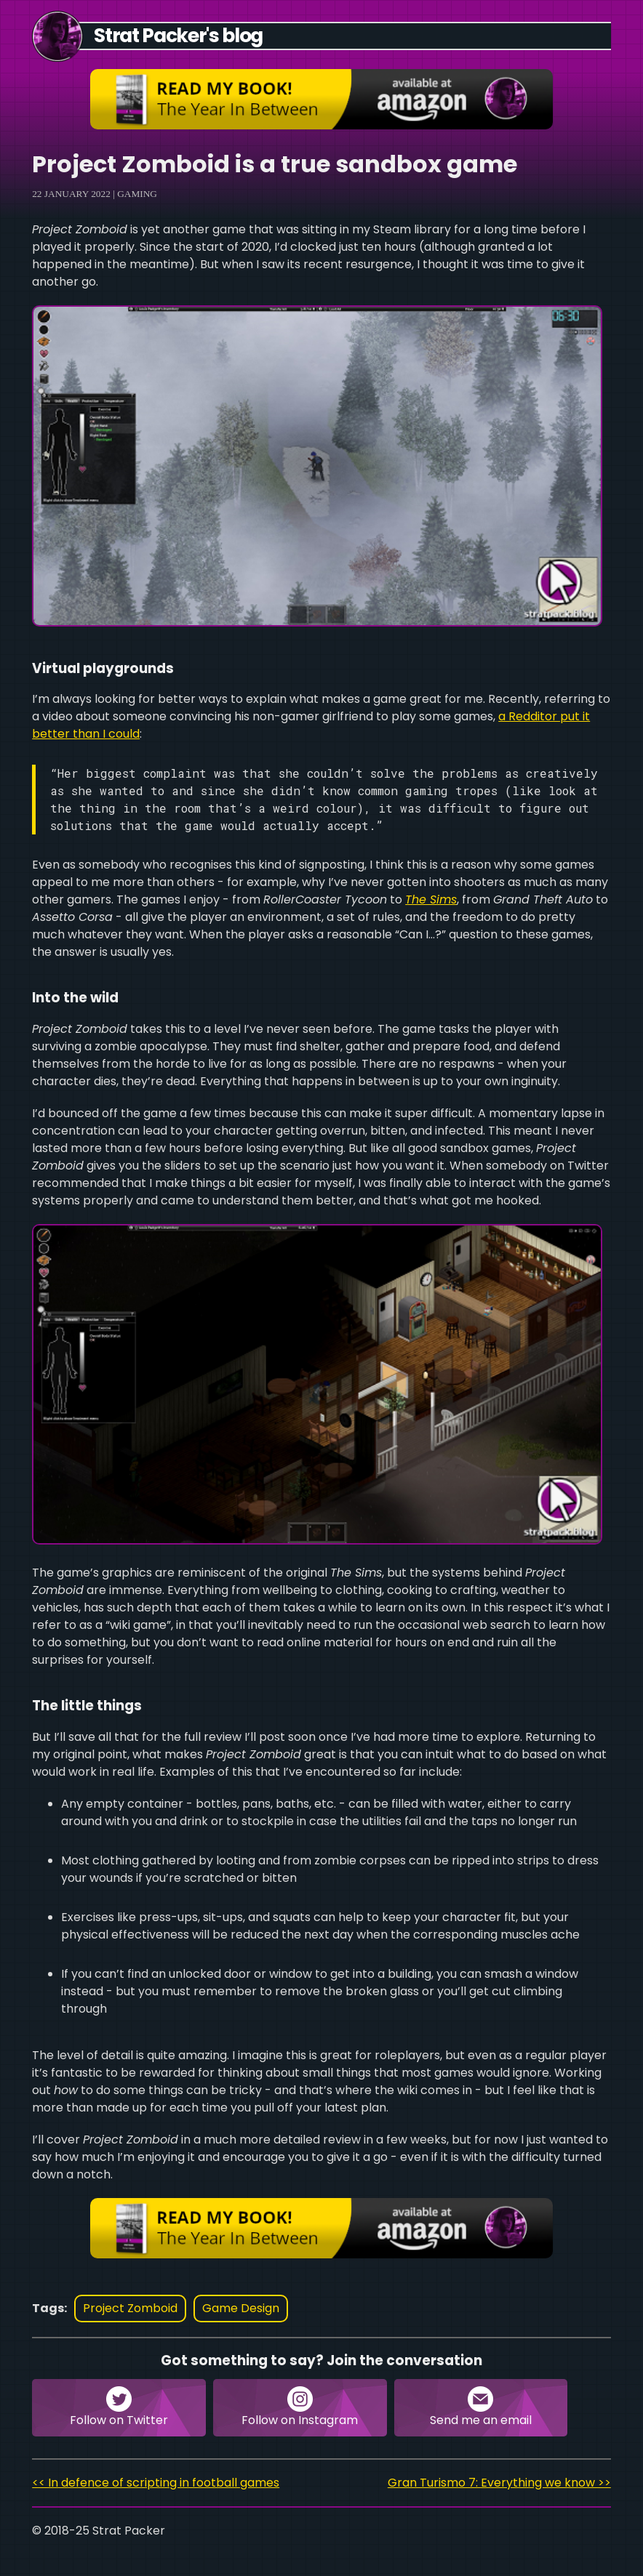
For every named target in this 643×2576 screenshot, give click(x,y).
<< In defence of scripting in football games (155, 2482)
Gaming (137, 193)
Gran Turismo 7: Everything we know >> (499, 2482)
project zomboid (130, 2308)
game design (240, 2308)
